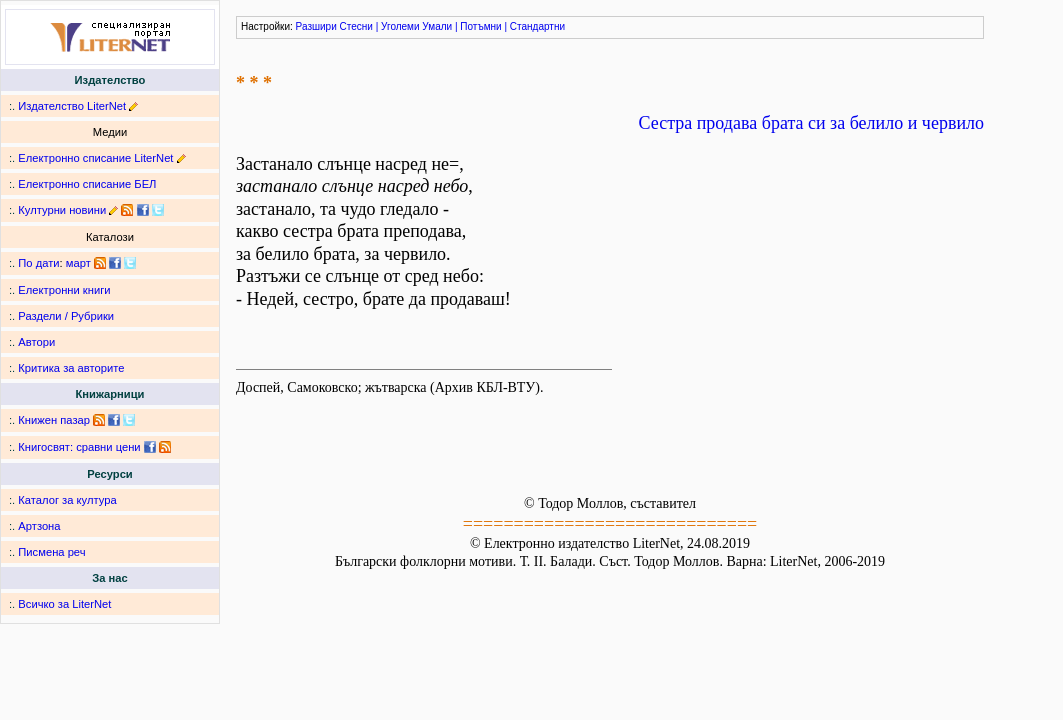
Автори (36, 342)
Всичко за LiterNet (64, 604)
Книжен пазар (54, 420)
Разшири (316, 26)
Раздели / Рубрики (66, 316)
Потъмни (480, 26)
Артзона (39, 526)
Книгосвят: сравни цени (79, 447)
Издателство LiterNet (72, 106)
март (78, 263)
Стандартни (537, 26)
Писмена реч (51, 552)
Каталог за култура (67, 500)
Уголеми (400, 26)
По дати (38, 263)
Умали (437, 26)
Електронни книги (64, 290)
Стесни (356, 26)
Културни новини (62, 210)
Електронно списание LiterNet (95, 158)
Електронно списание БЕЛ (87, 184)
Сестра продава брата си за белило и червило (811, 123)
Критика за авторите (71, 368)
